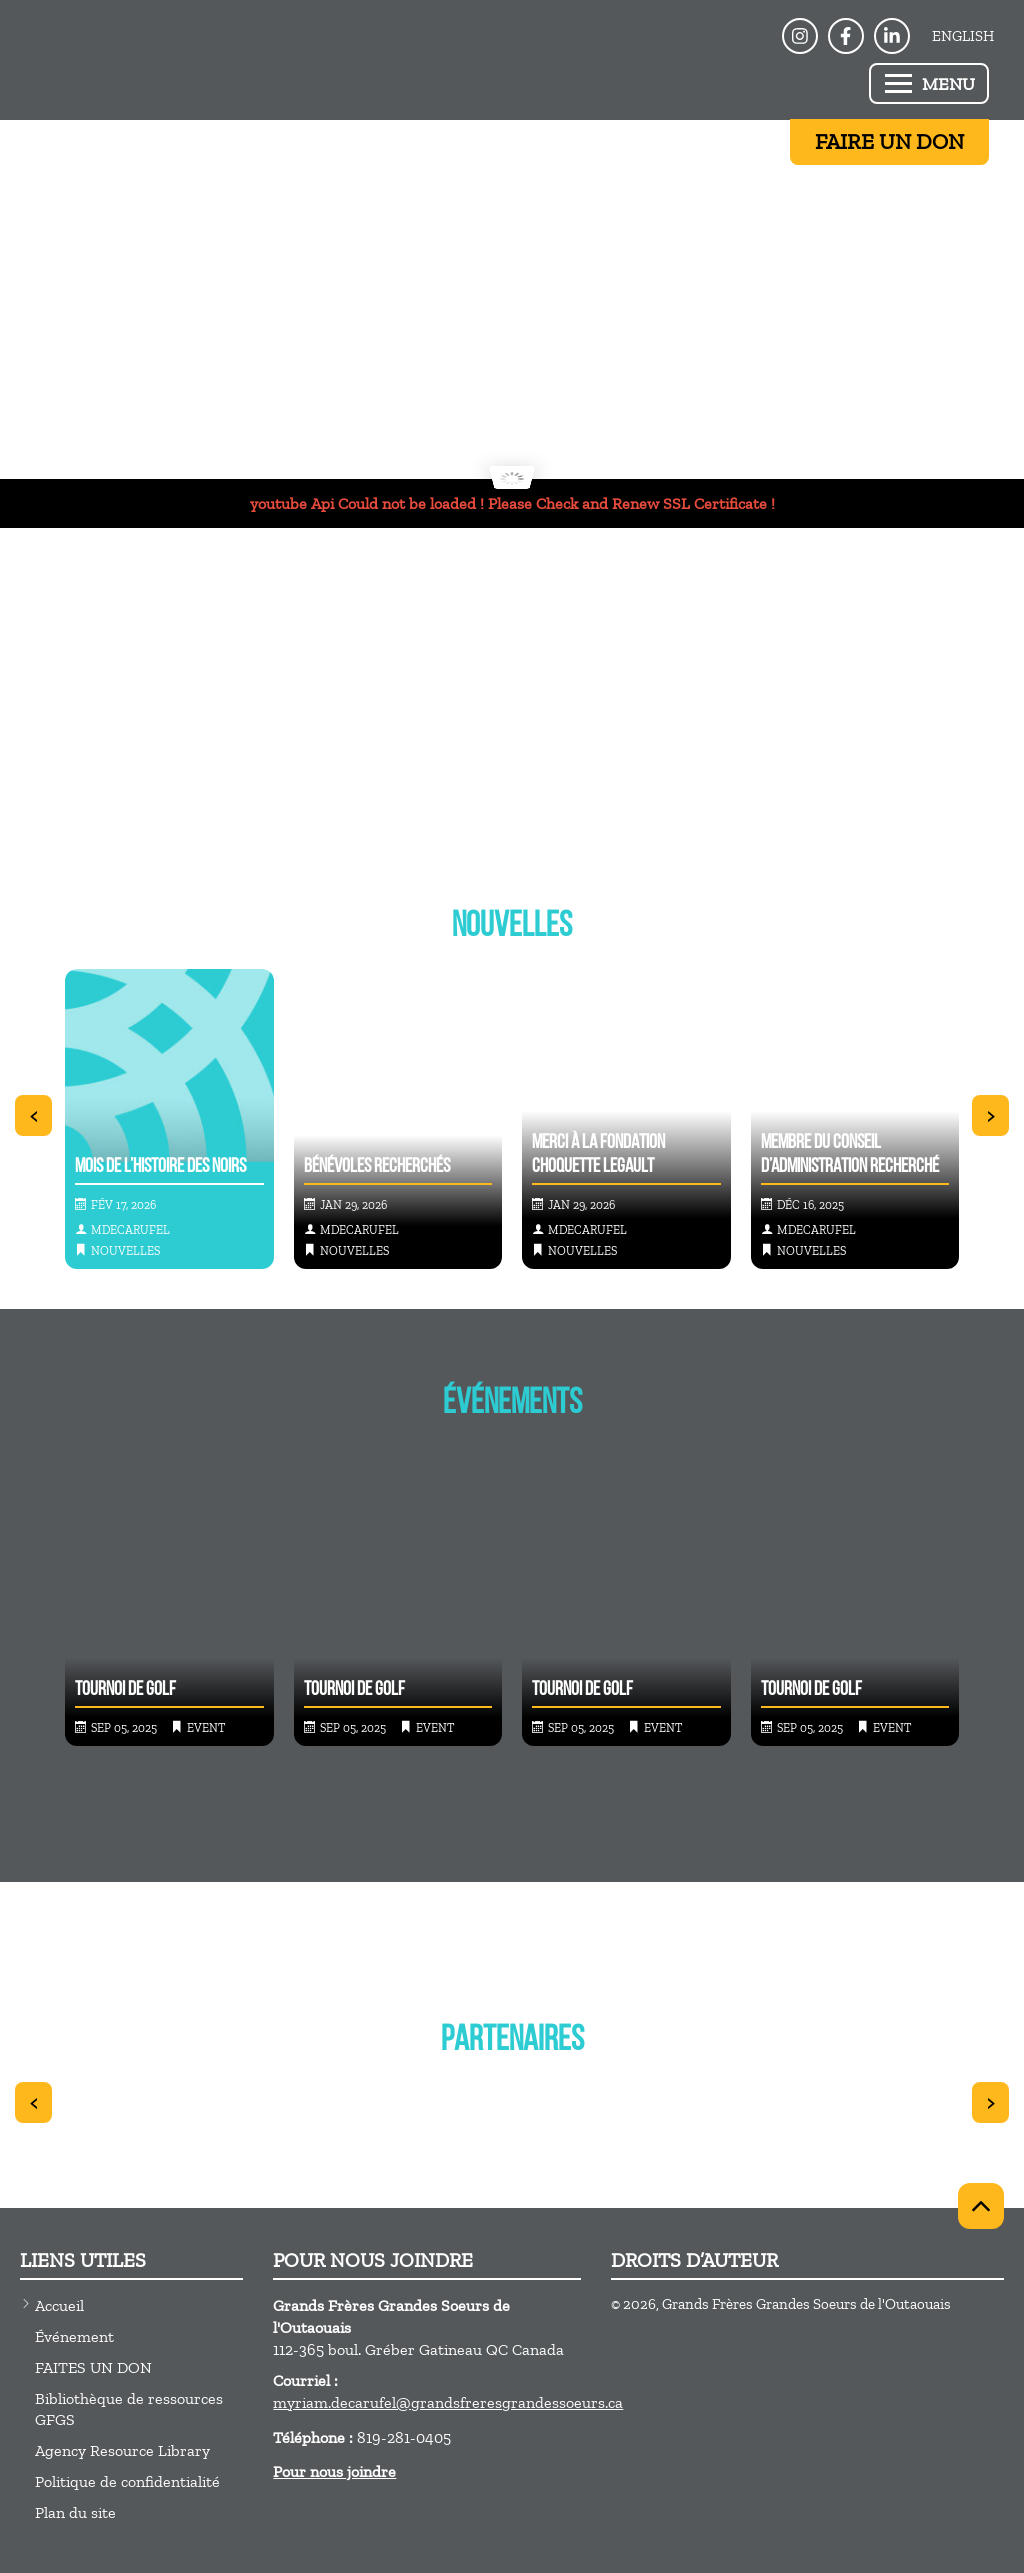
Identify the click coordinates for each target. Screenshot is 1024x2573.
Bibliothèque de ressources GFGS (129, 2409)
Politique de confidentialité (127, 2481)
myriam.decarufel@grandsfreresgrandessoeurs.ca (448, 2402)
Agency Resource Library (122, 2450)
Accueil (59, 2305)
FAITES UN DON (93, 2367)
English (963, 36)
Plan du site (75, 2512)
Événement (74, 2336)
